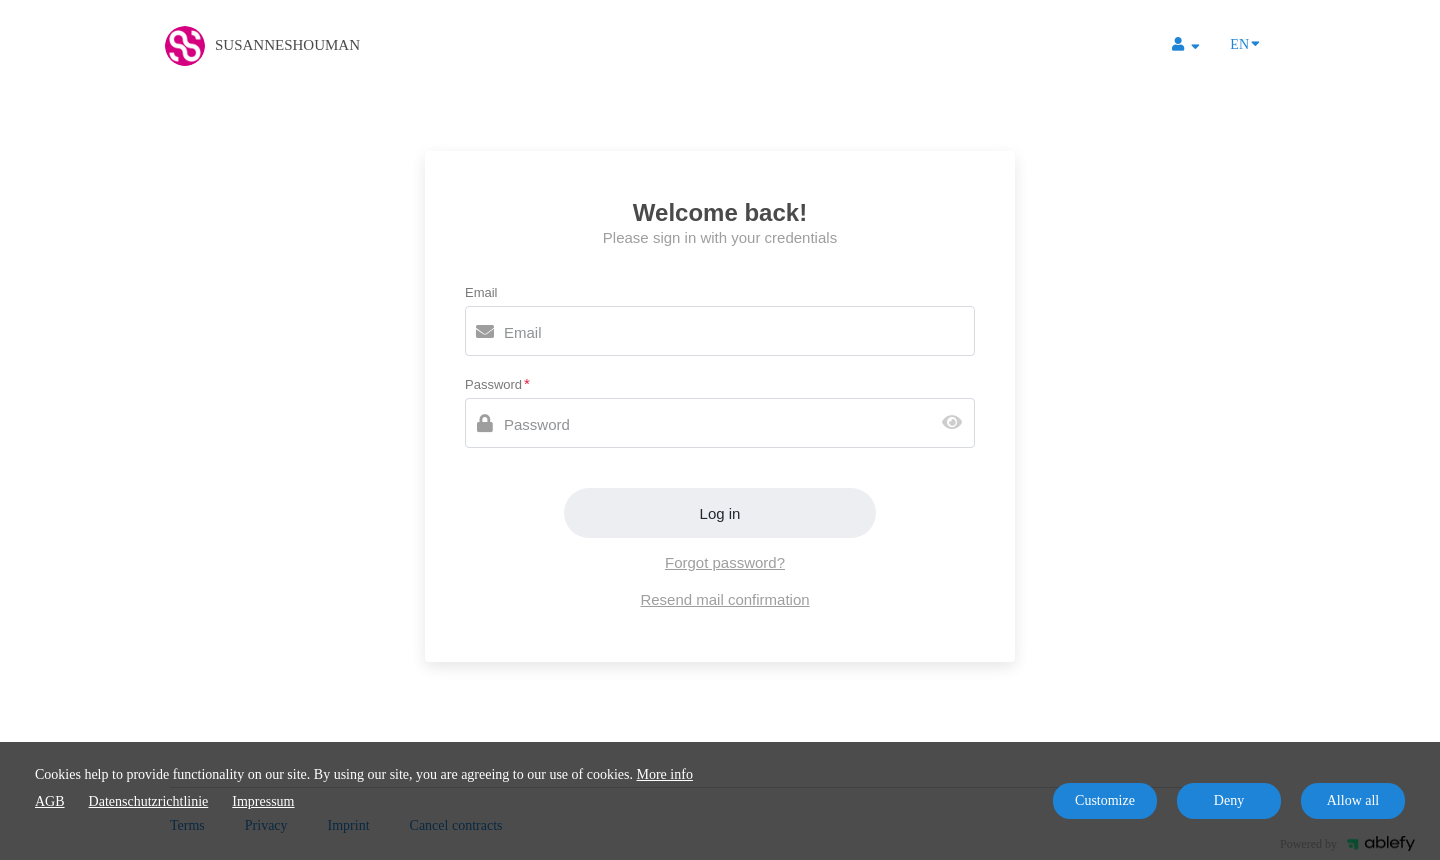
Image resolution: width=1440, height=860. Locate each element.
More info (665, 774)
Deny (1229, 800)
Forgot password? (725, 562)
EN (1245, 43)
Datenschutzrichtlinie (149, 801)
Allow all (1353, 800)
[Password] (720, 423)
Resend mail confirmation (724, 599)
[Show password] (956, 423)
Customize (1105, 800)
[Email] (720, 331)
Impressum (263, 801)
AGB (50, 801)
